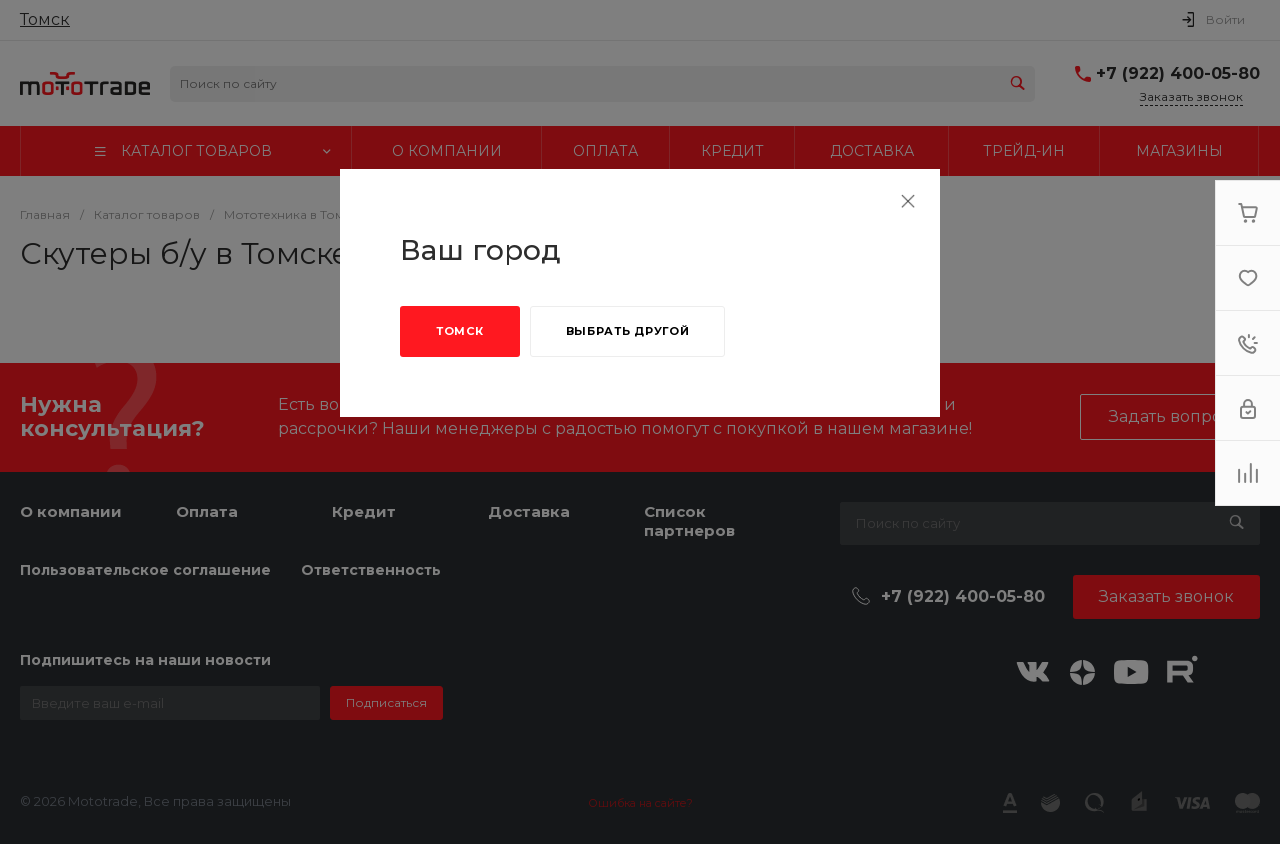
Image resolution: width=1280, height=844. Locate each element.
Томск (460, 331)
